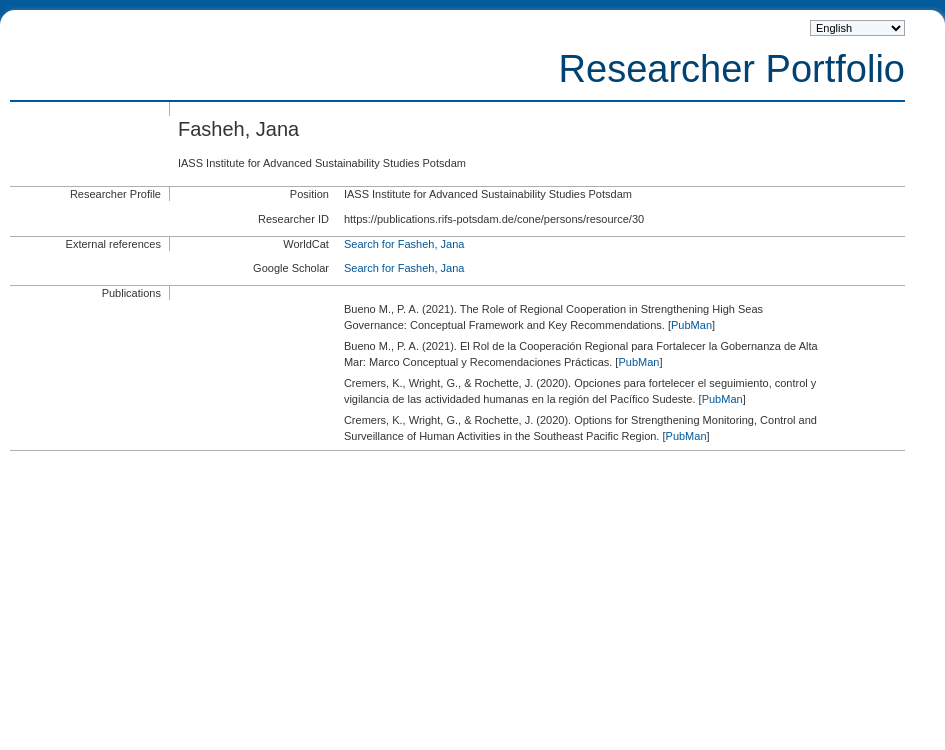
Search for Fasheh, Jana (404, 244)
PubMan (691, 325)
